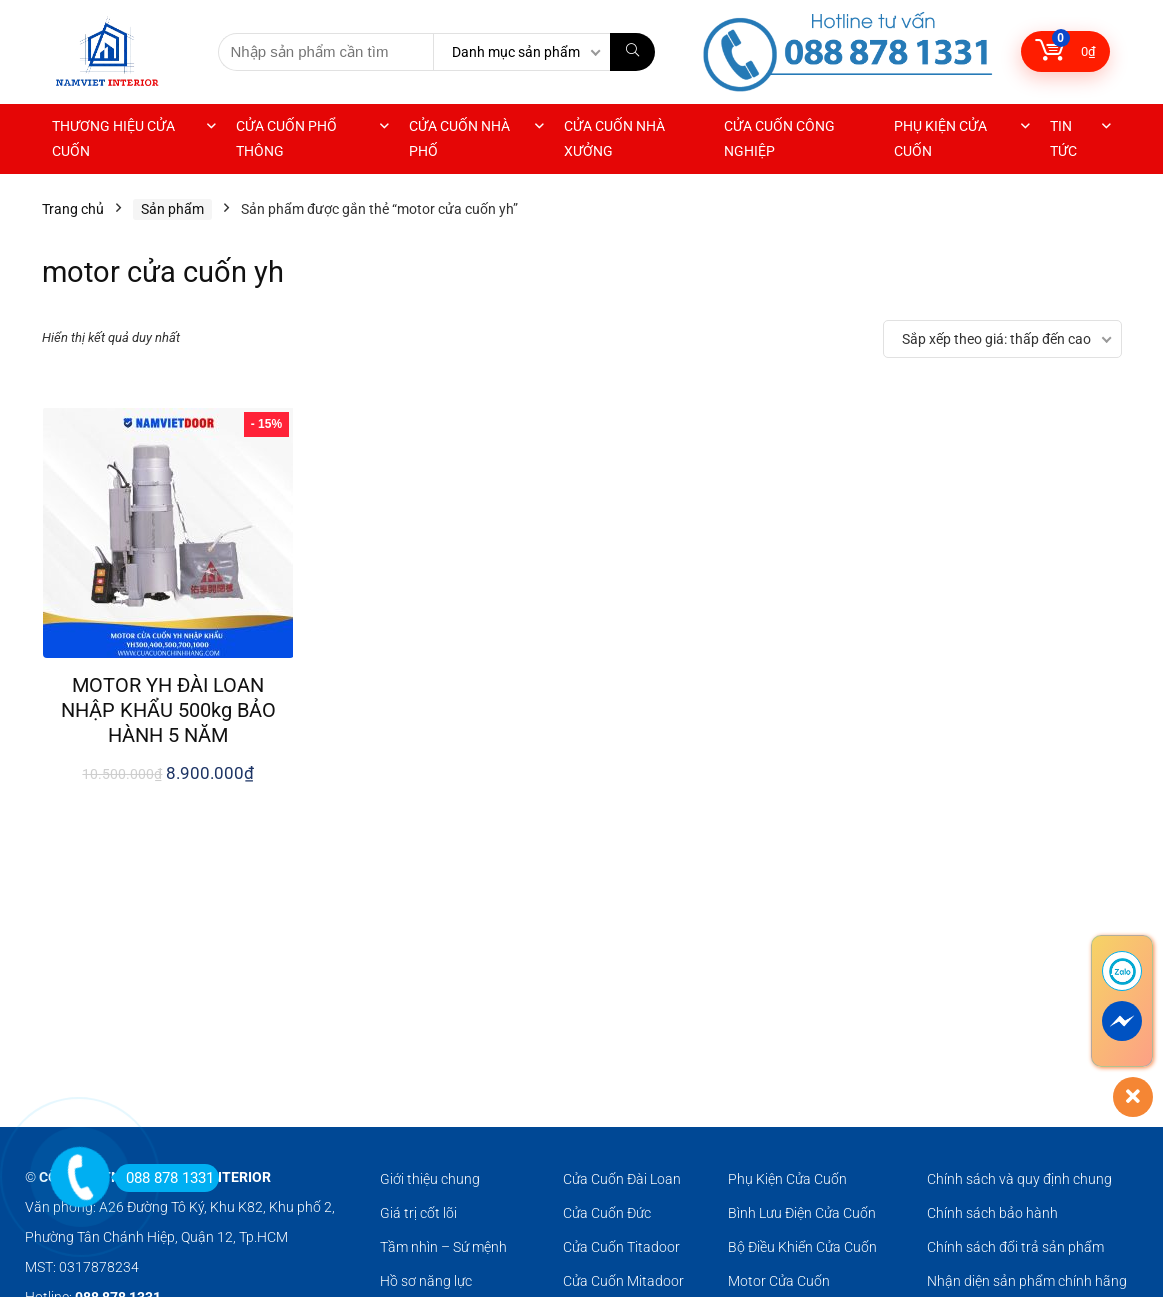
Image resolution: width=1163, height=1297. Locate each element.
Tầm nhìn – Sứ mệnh (443, 1247)
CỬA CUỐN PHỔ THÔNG (286, 138)
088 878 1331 (164, 1178)
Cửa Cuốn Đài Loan (622, 1179)
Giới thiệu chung (430, 1179)
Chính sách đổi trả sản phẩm (1015, 1247)
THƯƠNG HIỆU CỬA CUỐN (113, 138)
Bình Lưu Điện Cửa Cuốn (802, 1213)
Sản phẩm (172, 209)
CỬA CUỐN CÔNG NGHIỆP (779, 138)
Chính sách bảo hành (992, 1213)
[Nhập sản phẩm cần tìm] (632, 52)
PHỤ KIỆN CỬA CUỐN (940, 138)
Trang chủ (73, 209)
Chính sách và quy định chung (1019, 1179)
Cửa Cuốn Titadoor (621, 1247)
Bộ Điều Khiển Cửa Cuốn (802, 1247)
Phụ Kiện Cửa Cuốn (787, 1179)
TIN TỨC (1063, 138)
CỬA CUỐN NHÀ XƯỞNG (614, 138)
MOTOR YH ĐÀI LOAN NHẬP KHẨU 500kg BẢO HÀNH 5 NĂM (168, 710)
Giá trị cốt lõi (418, 1213)
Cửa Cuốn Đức (607, 1213)
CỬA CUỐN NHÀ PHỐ (459, 138)
